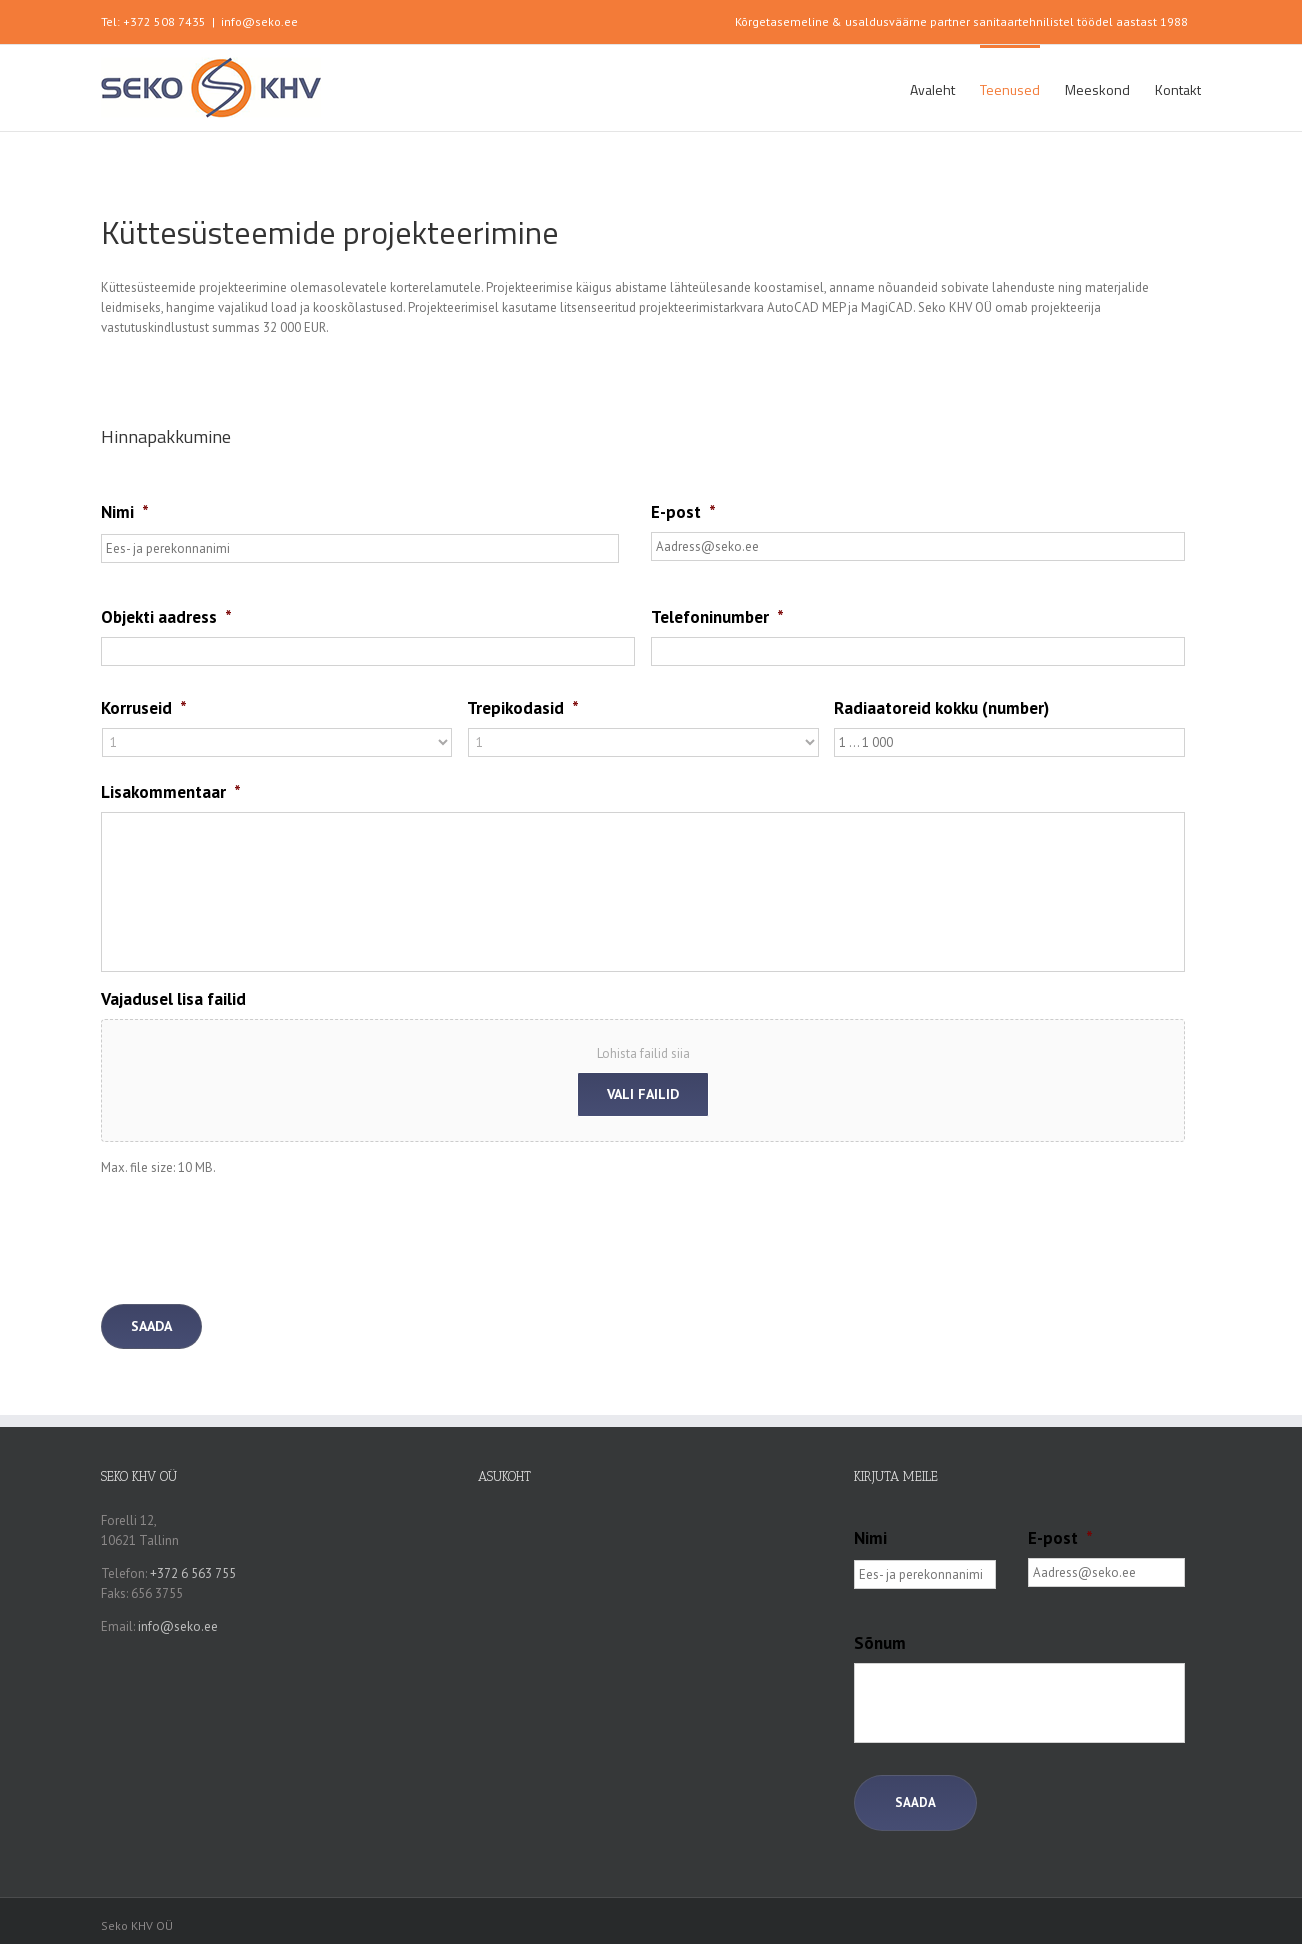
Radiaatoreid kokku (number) (941, 708)
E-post (683, 512)
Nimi (125, 512)
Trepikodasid (523, 708)
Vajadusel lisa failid (173, 999)
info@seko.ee (259, 21)
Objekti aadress (166, 617)
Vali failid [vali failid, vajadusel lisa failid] (643, 1094)
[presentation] (253, 1233)
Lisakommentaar (171, 792)
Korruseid (144, 708)
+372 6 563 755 (193, 1573)
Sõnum (880, 1643)
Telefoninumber (717, 617)
